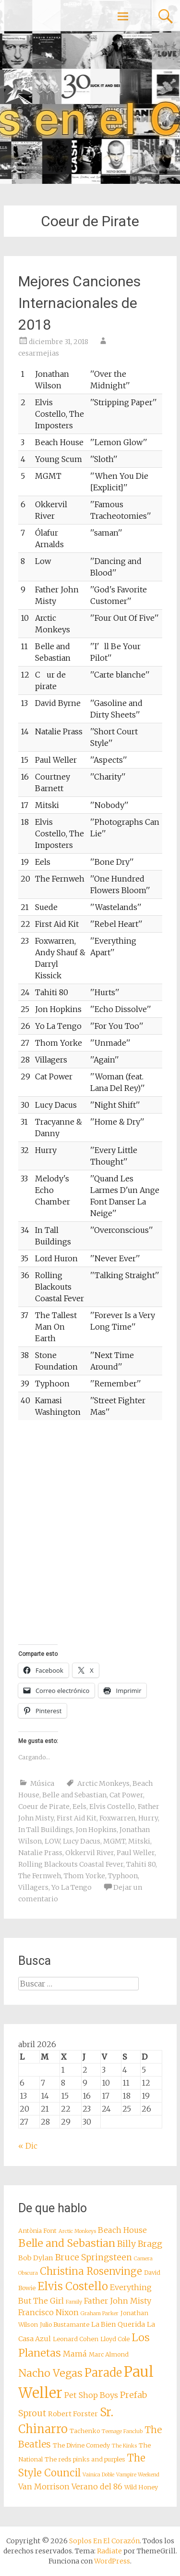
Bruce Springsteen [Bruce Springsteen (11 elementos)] (93, 2257)
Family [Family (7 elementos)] (74, 2302)
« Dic (27, 2146)
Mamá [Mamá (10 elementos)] (75, 2353)
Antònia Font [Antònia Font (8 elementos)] (37, 2230)
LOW (52, 1841)
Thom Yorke (84, 1875)
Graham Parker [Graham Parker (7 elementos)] (100, 2313)
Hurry (148, 1818)
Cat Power (126, 1795)
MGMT (114, 1841)
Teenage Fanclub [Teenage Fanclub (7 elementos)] (122, 2431)
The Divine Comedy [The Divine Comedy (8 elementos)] (81, 2445)
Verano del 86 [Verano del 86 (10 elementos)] (97, 2486)
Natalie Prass (40, 1852)
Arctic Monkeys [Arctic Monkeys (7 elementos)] (77, 2231)
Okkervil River (89, 1852)
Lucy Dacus (81, 1841)
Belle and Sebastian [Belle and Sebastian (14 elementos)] (66, 2243)
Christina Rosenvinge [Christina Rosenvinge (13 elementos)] (91, 2271)
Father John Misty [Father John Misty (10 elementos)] (117, 2301)
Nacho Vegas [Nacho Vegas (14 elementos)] (50, 2373)
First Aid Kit (76, 1818)
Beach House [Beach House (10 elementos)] (122, 2230)
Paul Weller (136, 1852)
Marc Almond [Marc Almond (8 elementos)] (109, 2354)
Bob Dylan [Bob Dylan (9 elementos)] (35, 2258)
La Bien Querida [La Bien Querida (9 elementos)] (118, 2324)
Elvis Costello (112, 1806)
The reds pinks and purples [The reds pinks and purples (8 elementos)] (85, 2459)
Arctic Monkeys (103, 1783)
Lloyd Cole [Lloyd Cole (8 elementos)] (115, 2339)
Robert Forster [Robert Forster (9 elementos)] (73, 2413)
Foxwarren (117, 1818)
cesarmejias (38, 353)
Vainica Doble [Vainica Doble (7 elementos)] (98, 2475)
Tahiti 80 (141, 1864)
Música (42, 1783)
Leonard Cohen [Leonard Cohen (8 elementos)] (75, 2339)
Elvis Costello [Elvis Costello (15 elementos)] (72, 2286)
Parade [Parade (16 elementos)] (103, 2373)
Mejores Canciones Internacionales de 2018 (79, 303)
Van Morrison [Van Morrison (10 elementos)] (44, 2486)
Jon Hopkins (96, 1829)
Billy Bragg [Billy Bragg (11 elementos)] (139, 2244)
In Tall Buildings (45, 1829)
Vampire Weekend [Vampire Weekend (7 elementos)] (137, 2475)
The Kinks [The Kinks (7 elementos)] (124, 2446)
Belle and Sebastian (74, 1795)
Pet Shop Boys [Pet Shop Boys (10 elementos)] (91, 2395)
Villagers (33, 1887)
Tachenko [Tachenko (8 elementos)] (85, 2431)
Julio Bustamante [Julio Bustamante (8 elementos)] (64, 2324)
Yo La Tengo (71, 1887)
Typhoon (123, 1875)
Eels (79, 1806)
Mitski (139, 1841)
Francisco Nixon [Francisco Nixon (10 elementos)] (48, 2312)
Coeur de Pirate (44, 1806)
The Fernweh (39, 1875)
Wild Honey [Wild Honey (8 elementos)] (141, 2487)
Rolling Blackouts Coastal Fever (70, 1864)
